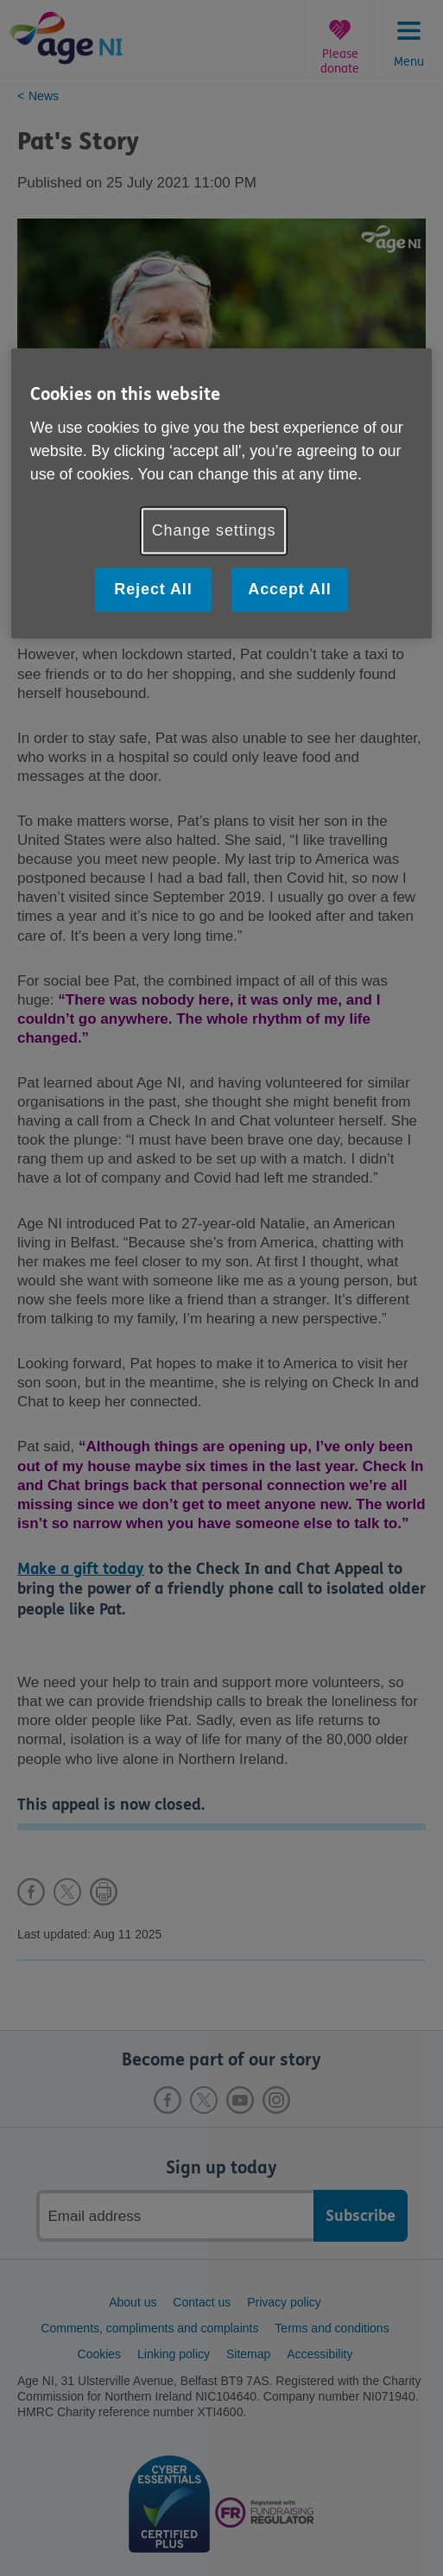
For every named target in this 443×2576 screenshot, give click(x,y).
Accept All (289, 590)
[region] (221, 494)
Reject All (153, 590)
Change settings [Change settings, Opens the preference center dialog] (214, 530)
